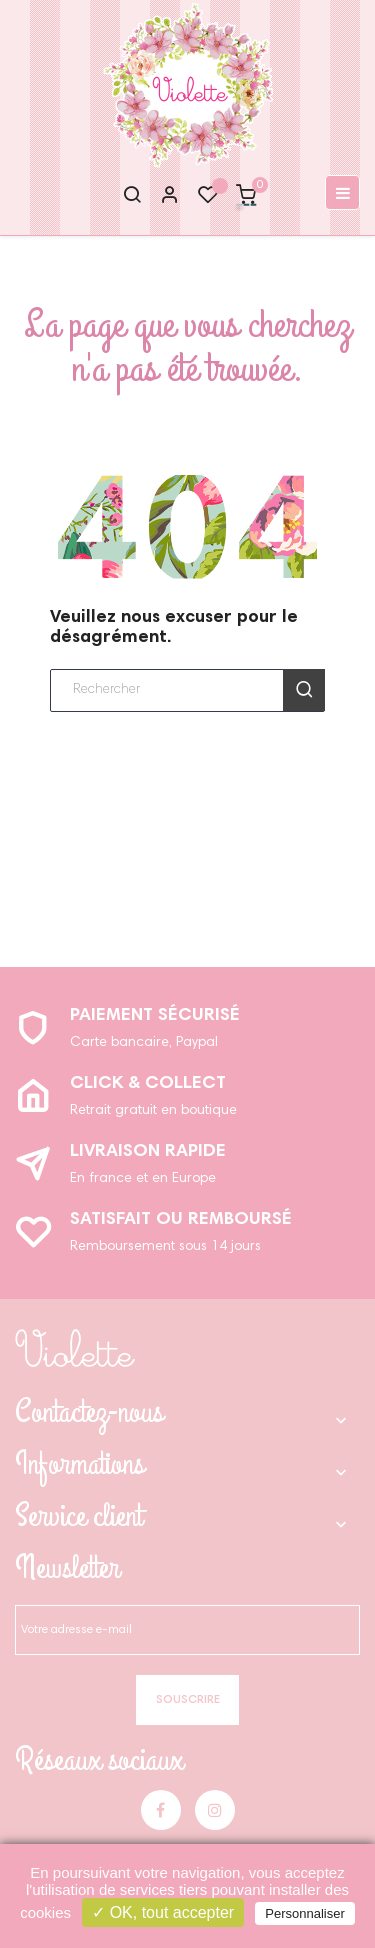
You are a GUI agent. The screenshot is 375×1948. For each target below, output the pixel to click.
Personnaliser (305, 1913)
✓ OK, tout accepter (163, 1912)
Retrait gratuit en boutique (153, 1111)
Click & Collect (148, 1084)
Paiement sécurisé (155, 1016)
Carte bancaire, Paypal (144, 1043)
